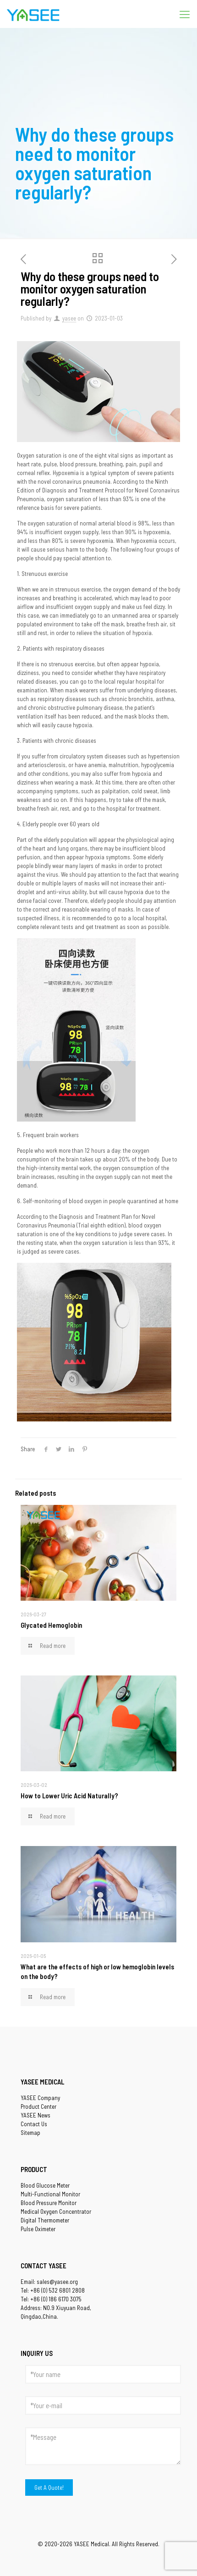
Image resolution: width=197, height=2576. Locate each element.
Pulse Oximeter (38, 2229)
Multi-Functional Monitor (50, 2194)
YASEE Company (40, 2097)
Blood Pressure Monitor (49, 2202)
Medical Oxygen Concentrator (56, 2211)
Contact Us (34, 2124)
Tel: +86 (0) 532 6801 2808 (53, 2290)
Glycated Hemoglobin (51, 1625)
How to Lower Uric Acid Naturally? (69, 1795)
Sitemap (30, 2132)
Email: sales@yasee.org (49, 2281)
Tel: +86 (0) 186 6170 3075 (51, 2299)
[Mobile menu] (184, 14)
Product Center (38, 2106)
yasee (69, 318)
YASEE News (35, 2115)
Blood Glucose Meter (45, 2185)
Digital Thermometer (45, 2220)
